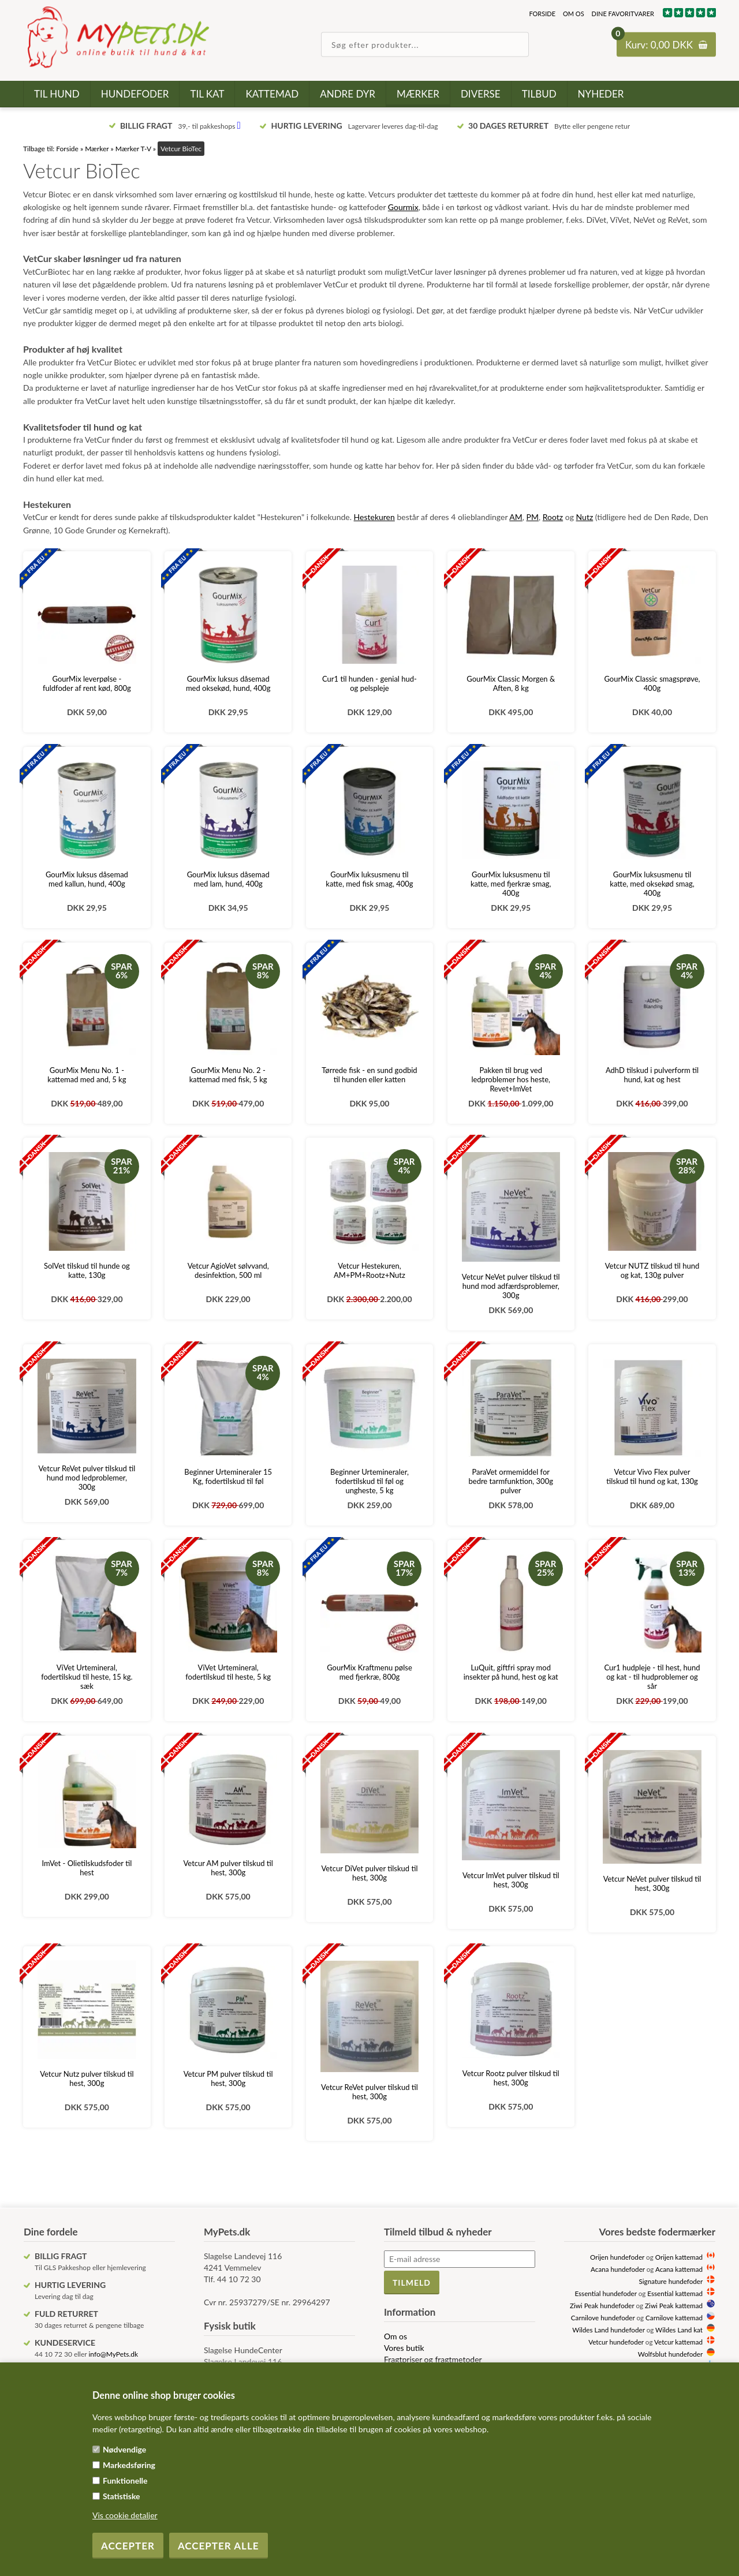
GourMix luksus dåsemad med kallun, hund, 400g (87, 879)
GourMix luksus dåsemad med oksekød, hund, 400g (228, 683)
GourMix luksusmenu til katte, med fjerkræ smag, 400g (511, 884)
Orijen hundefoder (617, 2257)
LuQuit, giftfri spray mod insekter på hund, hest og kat (511, 1672)
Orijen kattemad (679, 2257)
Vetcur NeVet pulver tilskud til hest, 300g (652, 1883)
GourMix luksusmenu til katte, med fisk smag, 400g (369, 879)
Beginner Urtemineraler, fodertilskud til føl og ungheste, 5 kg (369, 1481)
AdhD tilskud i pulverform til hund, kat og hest (652, 1074)
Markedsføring (129, 2465)
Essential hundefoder (605, 2293)
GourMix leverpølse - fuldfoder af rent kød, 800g (87, 683)
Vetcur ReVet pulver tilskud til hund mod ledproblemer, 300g (87, 1477)
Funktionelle (125, 2480)
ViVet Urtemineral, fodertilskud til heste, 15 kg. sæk (87, 1677)
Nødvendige (124, 2449)
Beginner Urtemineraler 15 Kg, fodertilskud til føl (228, 1476)
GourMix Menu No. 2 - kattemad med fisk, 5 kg (228, 1074)
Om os (573, 13)
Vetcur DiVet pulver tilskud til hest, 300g (369, 1873)
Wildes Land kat (679, 2329)
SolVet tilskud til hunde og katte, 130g (87, 1270)
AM (515, 517)
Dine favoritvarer (623, 13)
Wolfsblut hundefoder (670, 2354)
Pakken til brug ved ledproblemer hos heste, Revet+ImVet (510, 1079)
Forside (542, 13)
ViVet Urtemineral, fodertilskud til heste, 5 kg (228, 1672)
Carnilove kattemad (674, 2317)
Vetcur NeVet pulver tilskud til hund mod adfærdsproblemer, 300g (511, 1286)
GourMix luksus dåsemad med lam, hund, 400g (228, 879)
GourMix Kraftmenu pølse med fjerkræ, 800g (369, 1672)
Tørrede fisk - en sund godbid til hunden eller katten (369, 1074)
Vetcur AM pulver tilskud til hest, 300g (228, 1868)
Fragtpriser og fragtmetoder (433, 2359)
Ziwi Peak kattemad (674, 2305)
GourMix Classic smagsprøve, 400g (652, 683)
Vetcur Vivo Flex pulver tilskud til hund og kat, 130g (652, 1476)
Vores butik (404, 2348)
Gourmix (403, 207)
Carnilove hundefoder (603, 2317)
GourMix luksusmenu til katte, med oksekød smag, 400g (652, 884)
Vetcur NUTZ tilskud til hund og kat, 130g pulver (652, 1270)
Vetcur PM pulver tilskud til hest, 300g (228, 2078)
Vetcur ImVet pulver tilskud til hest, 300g (510, 1880)
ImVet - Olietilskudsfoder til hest (87, 1868)
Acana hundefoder (618, 2269)
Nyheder (601, 94)
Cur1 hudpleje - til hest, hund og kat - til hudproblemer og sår (652, 1677)
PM (533, 517)
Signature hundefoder (671, 2281)
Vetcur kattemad (678, 2342)
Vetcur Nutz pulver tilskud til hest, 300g (86, 2078)
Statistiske (121, 2496)
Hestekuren (374, 517)
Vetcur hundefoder (616, 2342)
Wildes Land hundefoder (608, 2329)
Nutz (585, 517)
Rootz (553, 517)
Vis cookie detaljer (125, 2515)
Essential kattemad (675, 2293)
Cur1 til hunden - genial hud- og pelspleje (369, 683)
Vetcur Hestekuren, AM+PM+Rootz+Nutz (369, 1270)
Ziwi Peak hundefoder (602, 2305)
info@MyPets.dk (113, 2354)
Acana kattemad (679, 2269)
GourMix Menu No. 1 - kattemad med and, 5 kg (86, 1074)
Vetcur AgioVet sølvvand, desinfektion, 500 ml (228, 1270)
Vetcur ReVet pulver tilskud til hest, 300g (369, 2092)
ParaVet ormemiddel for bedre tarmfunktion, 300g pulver (510, 1481)
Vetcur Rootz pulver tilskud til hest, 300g (510, 2078)
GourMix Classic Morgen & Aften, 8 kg (510, 683)
